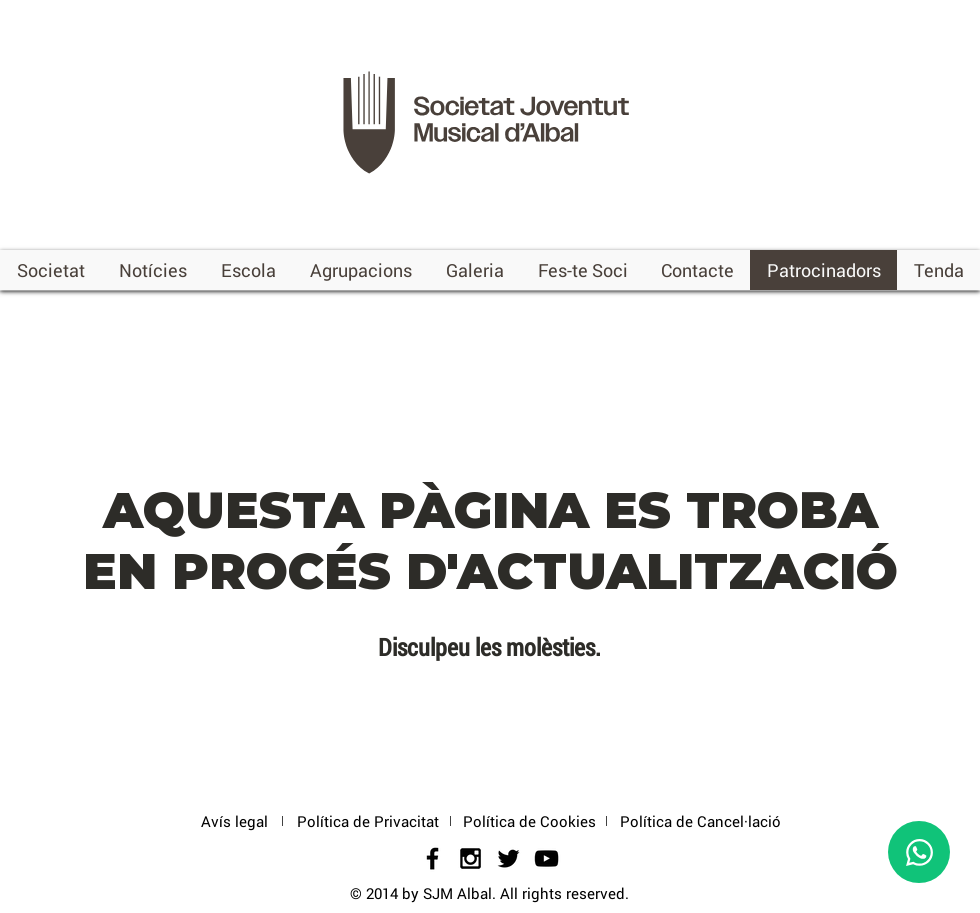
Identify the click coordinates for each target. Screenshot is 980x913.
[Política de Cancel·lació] (700, 821)
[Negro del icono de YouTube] (546, 858)
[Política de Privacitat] (368, 821)
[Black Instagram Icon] (470, 858)
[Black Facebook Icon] (432, 858)
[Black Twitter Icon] (508, 858)
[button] (50, 270)
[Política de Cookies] (529, 821)
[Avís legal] (234, 821)
